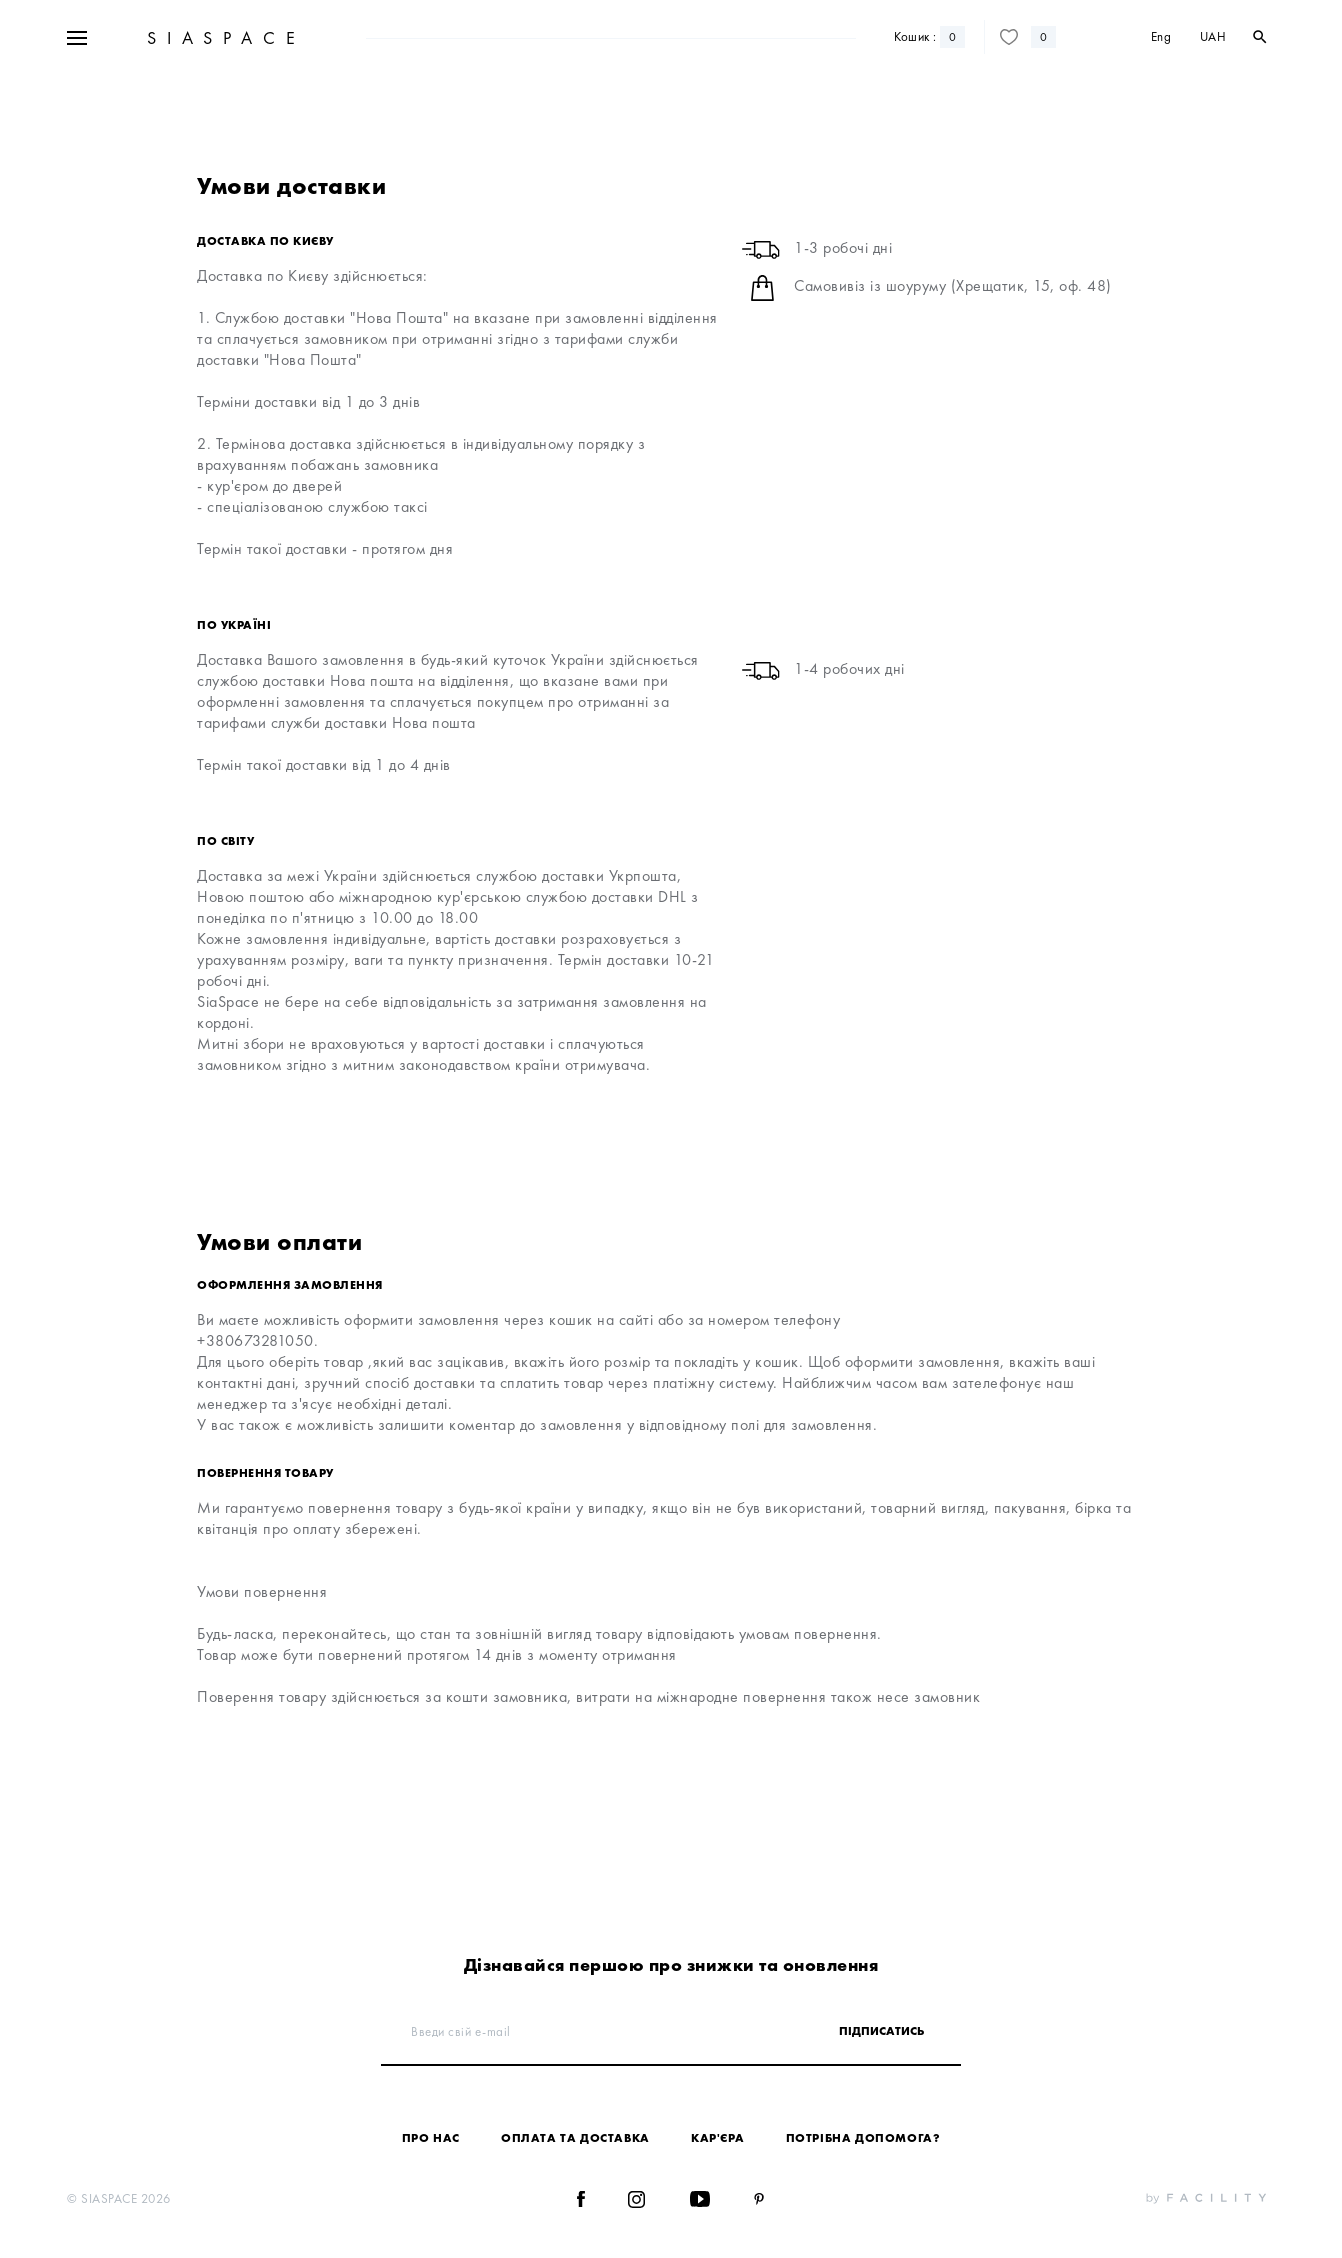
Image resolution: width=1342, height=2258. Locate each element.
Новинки (444, 39)
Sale (388, 39)
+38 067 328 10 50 (202, 38)
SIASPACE (223, 98)
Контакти (1030, 39)
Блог (978, 39)
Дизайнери (519, 39)
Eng (1161, 97)
